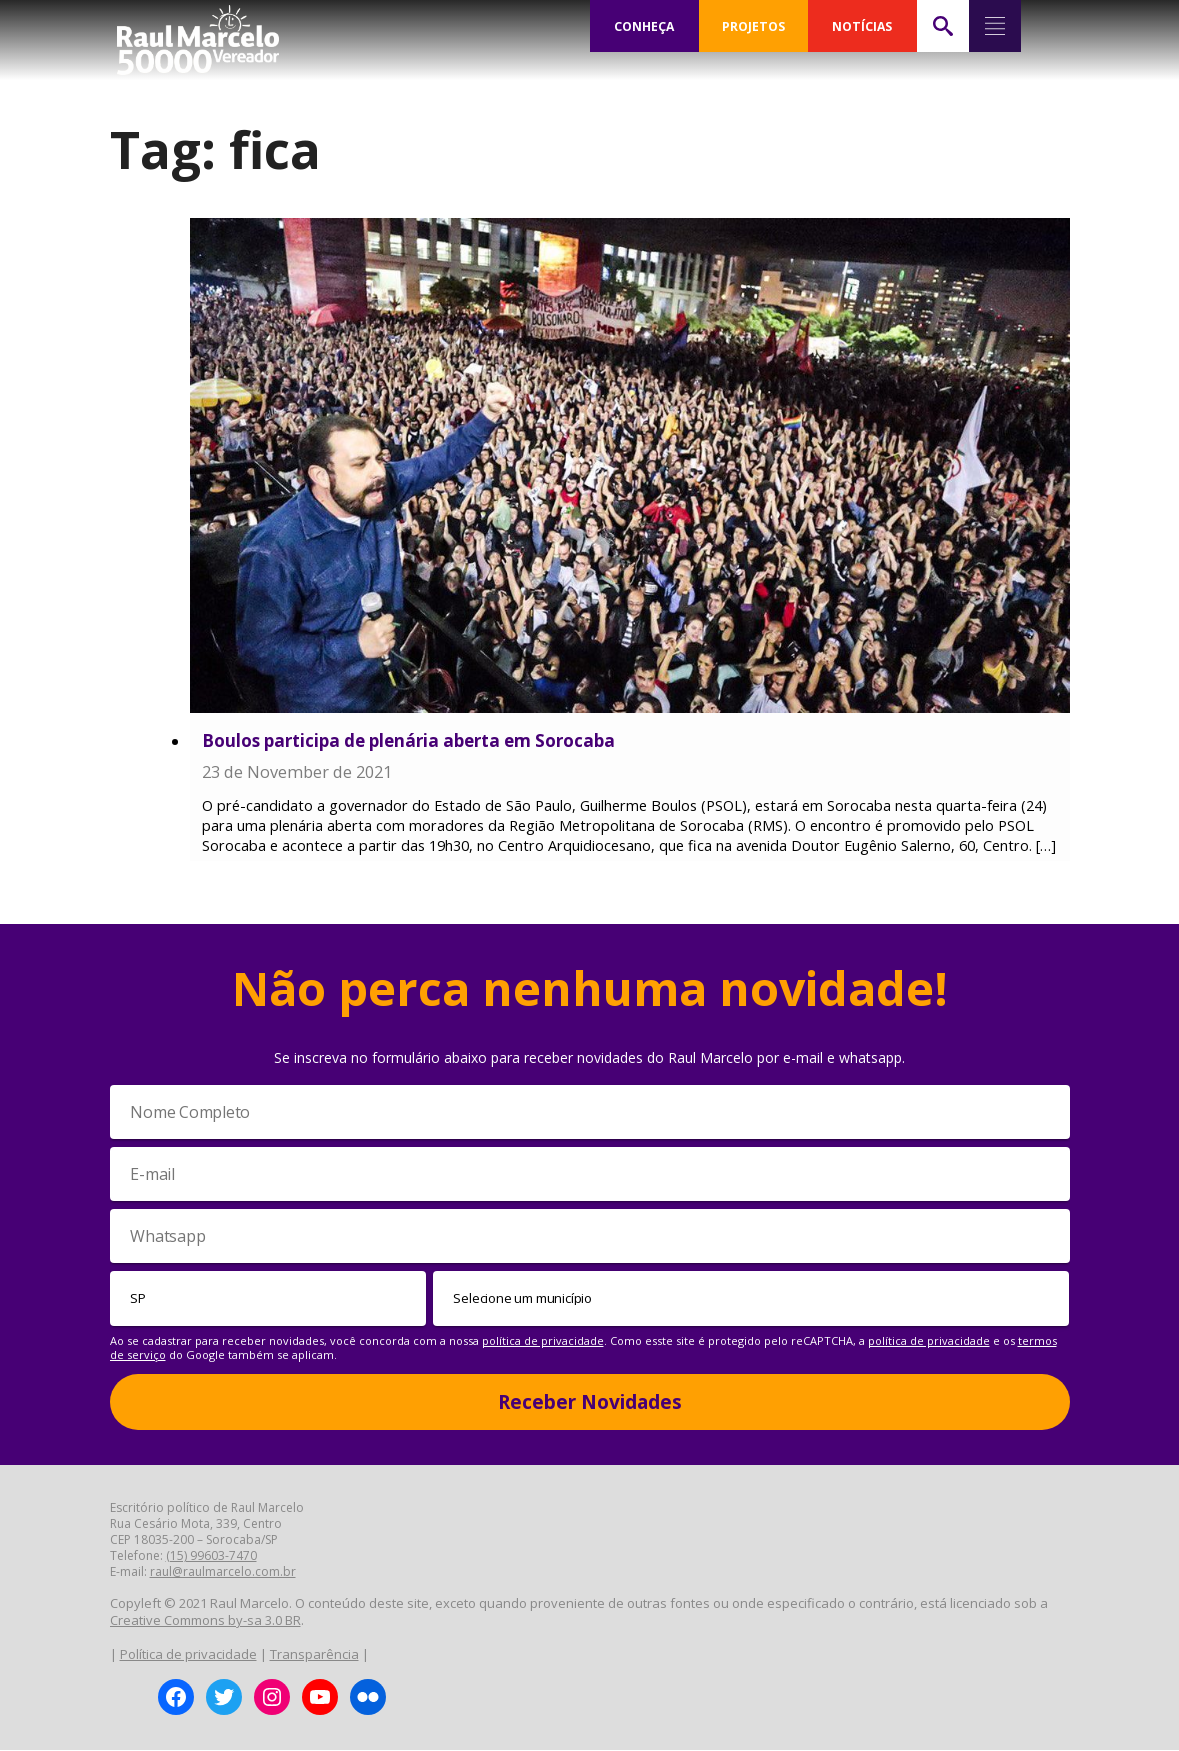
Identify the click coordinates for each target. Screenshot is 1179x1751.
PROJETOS (753, 26)
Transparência (314, 1655)
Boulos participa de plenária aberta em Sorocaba (408, 740)
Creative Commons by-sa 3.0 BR (205, 1621)
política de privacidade (543, 1341)
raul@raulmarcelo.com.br (223, 1572)
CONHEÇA (644, 26)
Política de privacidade (188, 1655)
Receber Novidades (590, 1403)
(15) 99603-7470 (211, 1556)
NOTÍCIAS (862, 26)
